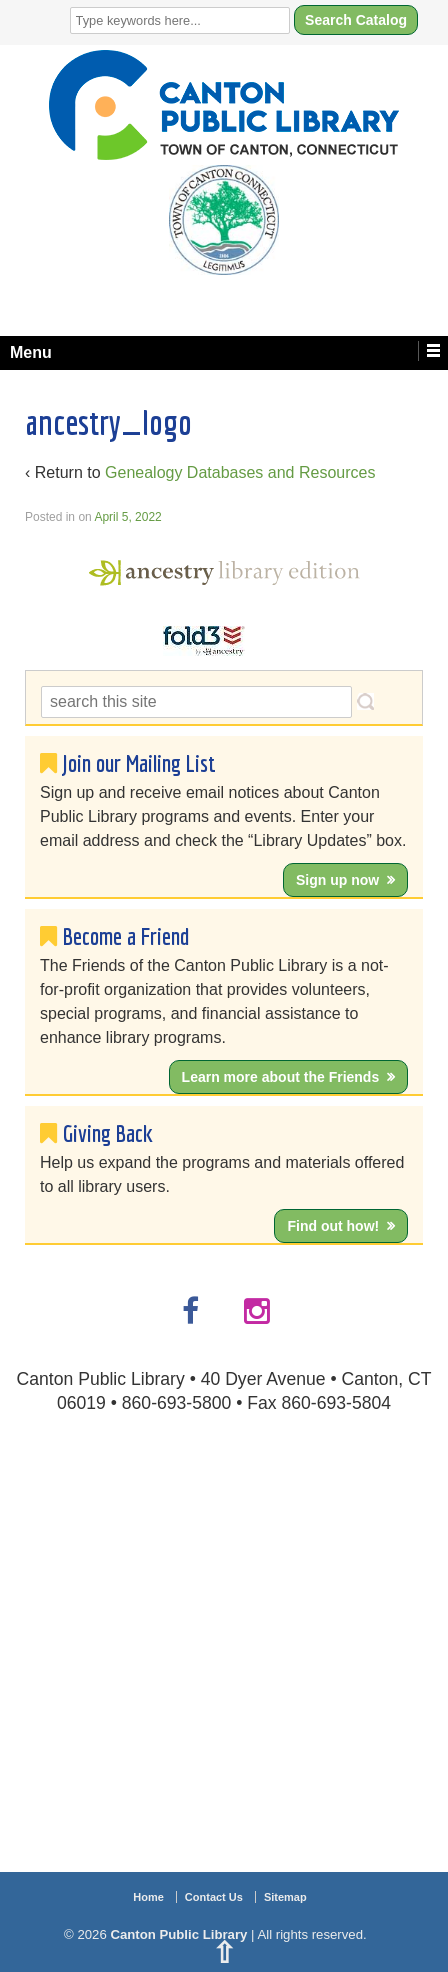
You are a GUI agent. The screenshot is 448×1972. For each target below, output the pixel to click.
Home (148, 1897)
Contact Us (214, 1897)
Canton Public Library (179, 1934)
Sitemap (285, 1897)
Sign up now (337, 880)
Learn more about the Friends (281, 1077)
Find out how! (333, 1226)
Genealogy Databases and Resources (240, 472)
